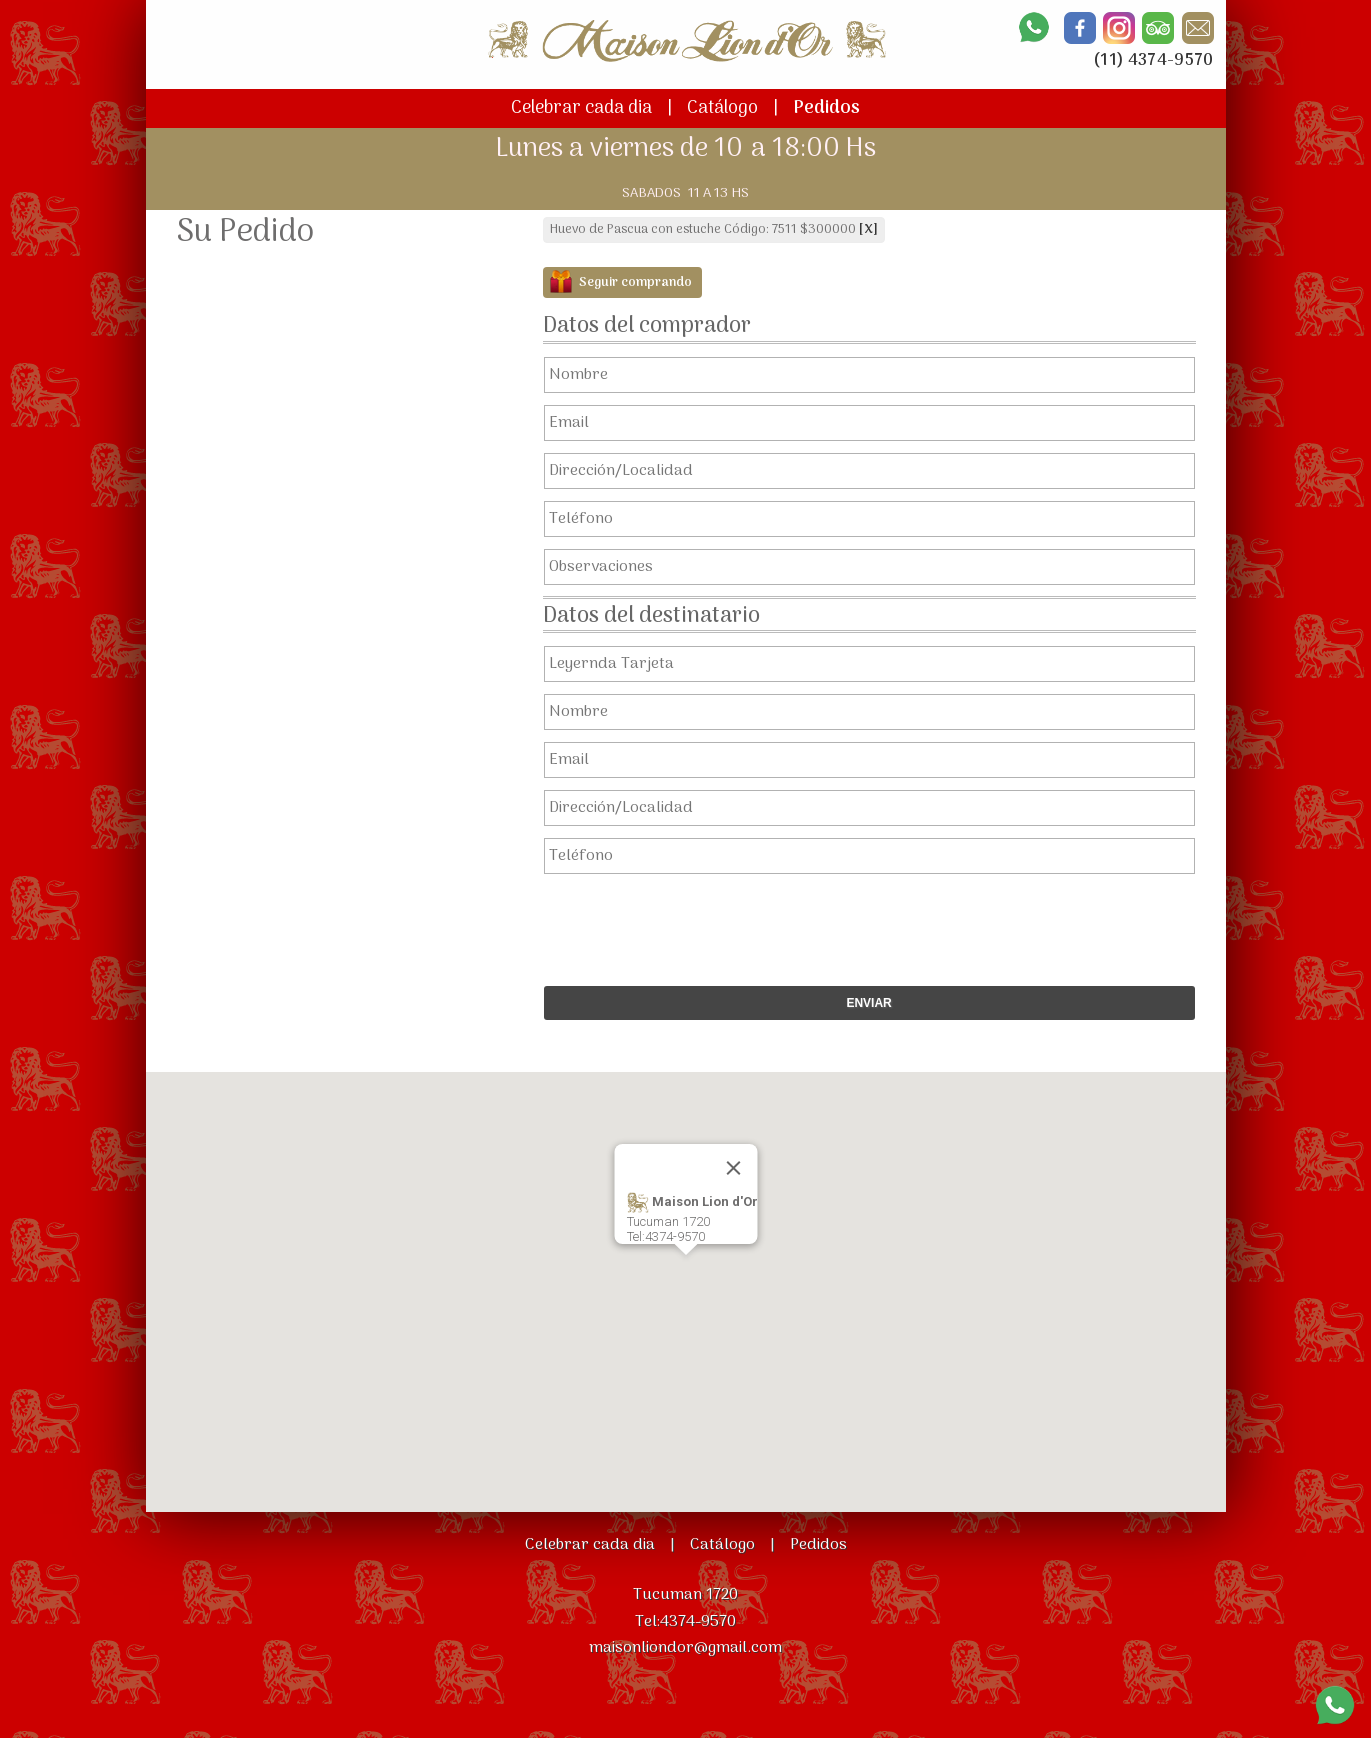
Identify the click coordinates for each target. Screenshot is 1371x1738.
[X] (868, 229)
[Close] (733, 1168)
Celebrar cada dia (581, 108)
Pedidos (826, 108)
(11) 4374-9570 (1153, 61)
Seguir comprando (635, 282)
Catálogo (722, 108)
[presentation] (858, 925)
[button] (686, 1273)
